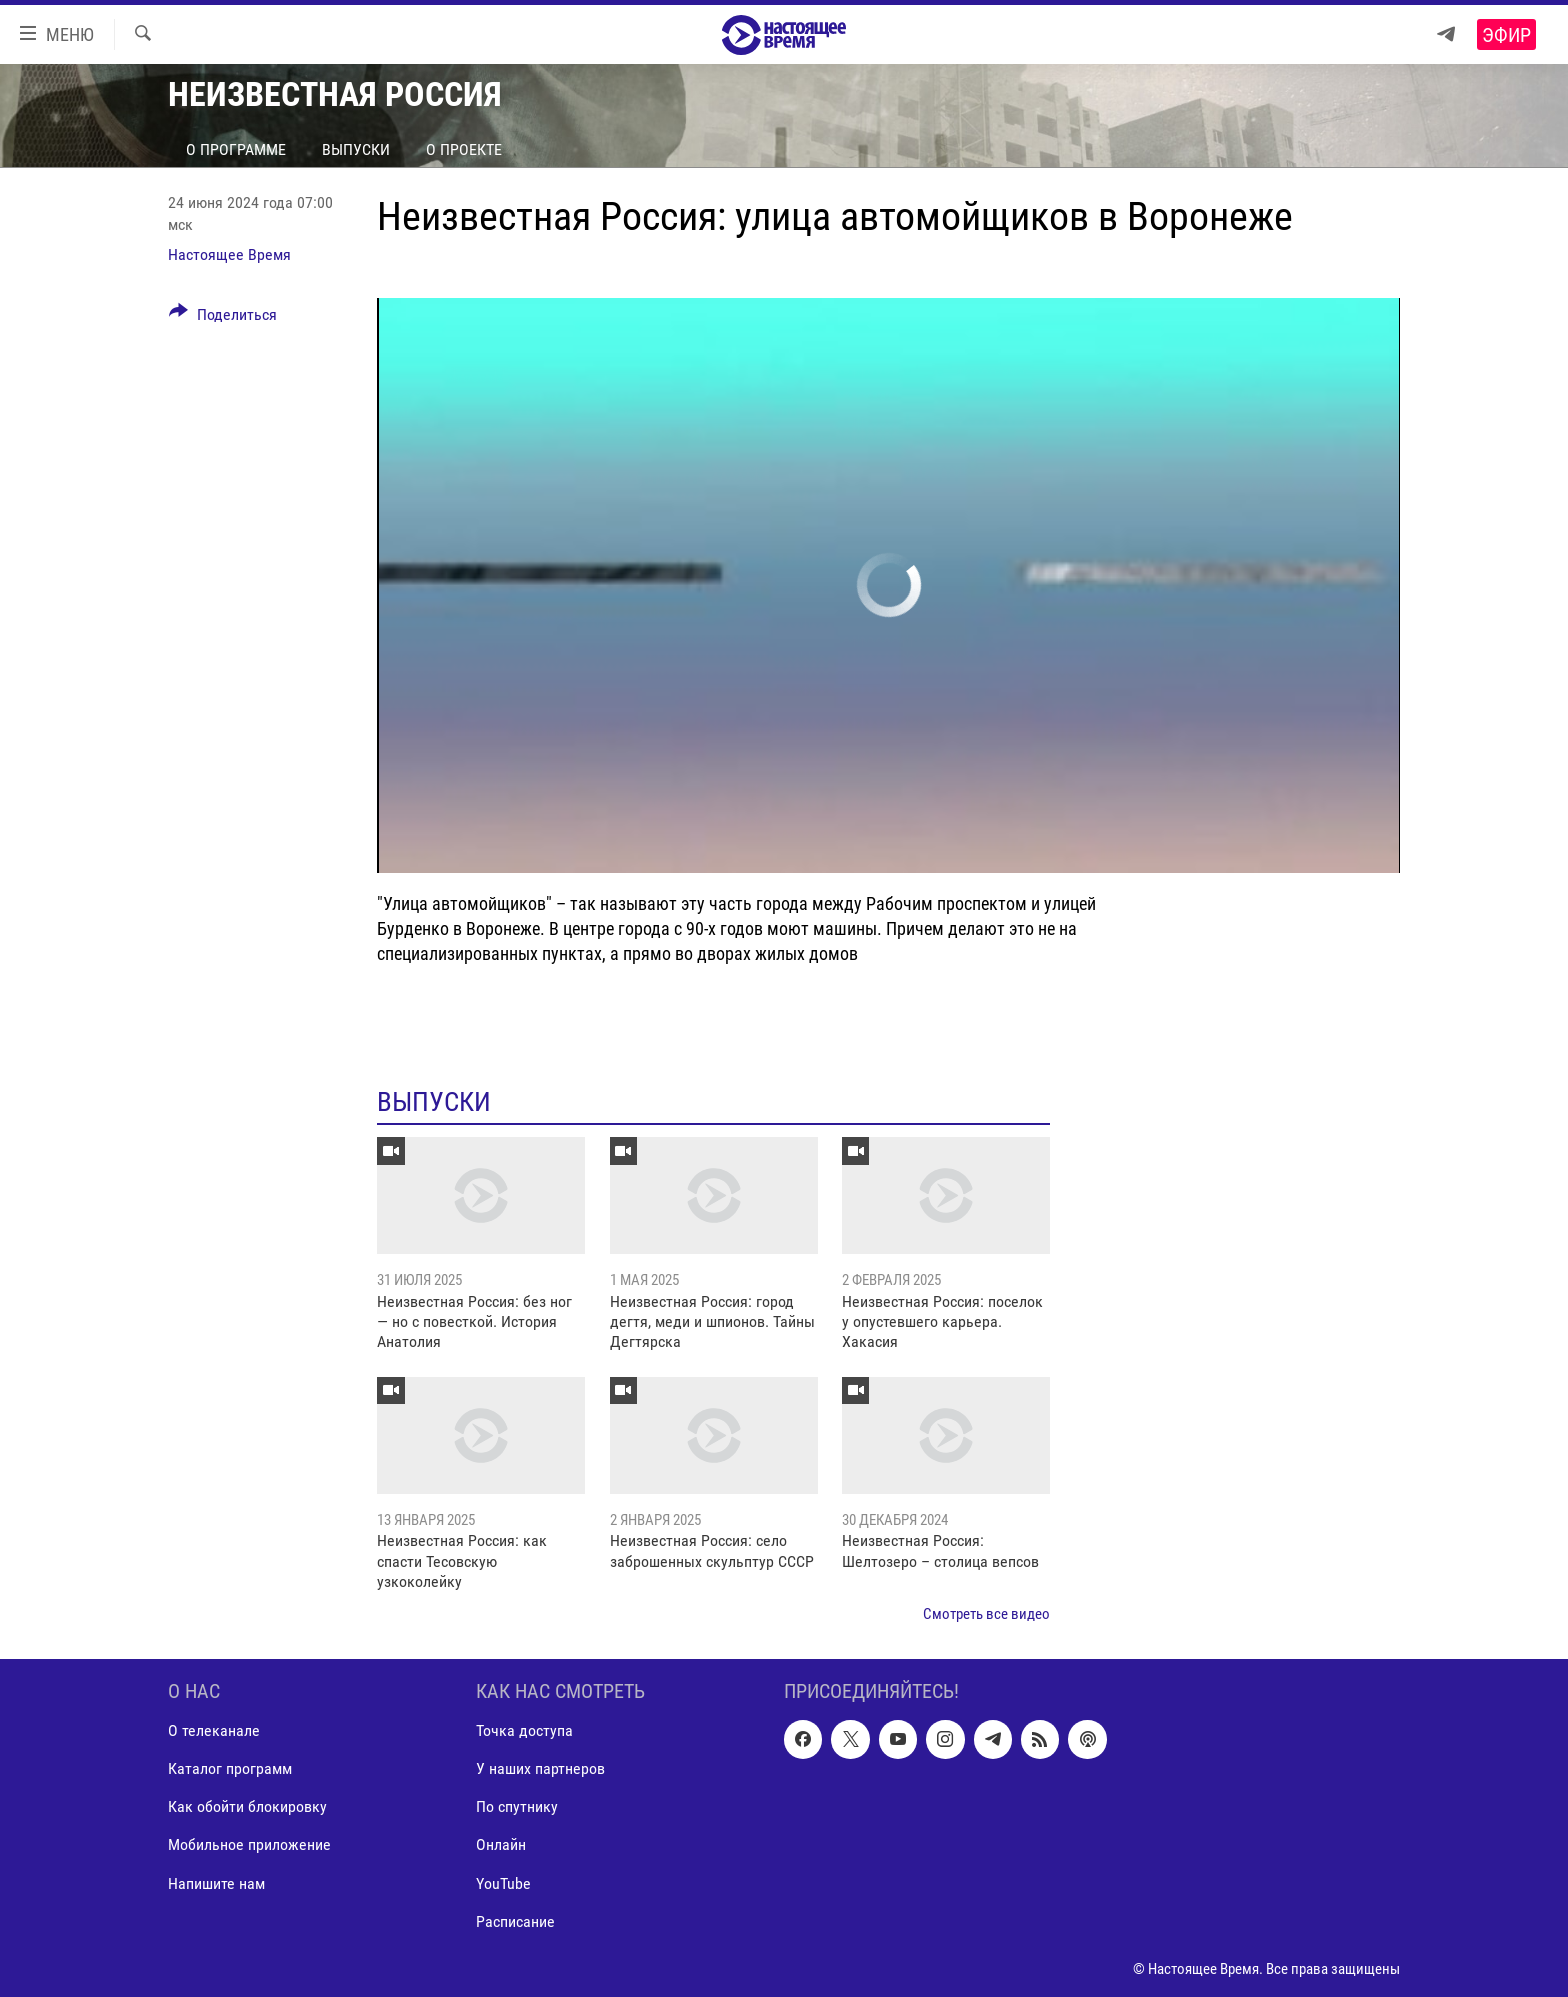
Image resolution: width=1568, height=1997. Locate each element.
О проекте (464, 149)
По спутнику (517, 1806)
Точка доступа (524, 1730)
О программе (236, 149)
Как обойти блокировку (247, 1806)
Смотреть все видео (986, 1614)
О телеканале (214, 1730)
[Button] (223, 318)
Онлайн (501, 1844)
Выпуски (356, 149)
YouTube (503, 1882)
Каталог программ (230, 1768)
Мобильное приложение (249, 1844)
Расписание (515, 1920)
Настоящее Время (229, 254)
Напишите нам (216, 1882)
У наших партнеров (540, 1768)
